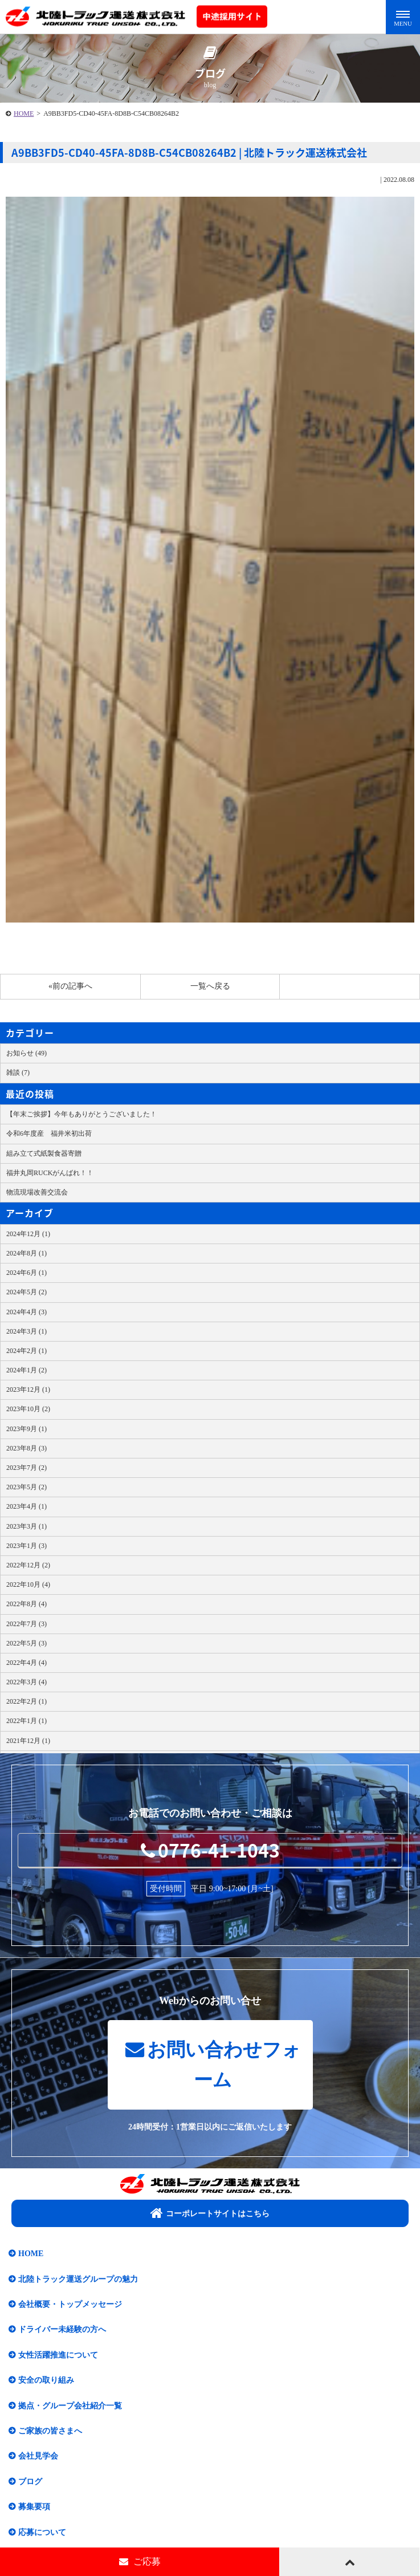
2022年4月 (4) (26, 1663)
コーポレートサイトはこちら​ (210, 2213)
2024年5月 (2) (26, 1292)
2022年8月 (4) (26, 1604)
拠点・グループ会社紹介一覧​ (70, 2406)
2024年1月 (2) (26, 1370)
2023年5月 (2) (26, 1487)
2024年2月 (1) (26, 1351)
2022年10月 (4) (28, 1584)
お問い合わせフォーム (213, 2064)
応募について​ (42, 2532)
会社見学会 (38, 2456)
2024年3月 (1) (26, 1331)
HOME (24, 113)
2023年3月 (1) (26, 1526)
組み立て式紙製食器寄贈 (43, 1153)
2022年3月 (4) (26, 1682)
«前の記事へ (70, 986)
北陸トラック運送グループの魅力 (78, 2279)
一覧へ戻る (210, 986)
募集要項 (34, 2506)
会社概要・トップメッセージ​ (70, 2304)
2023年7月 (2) (26, 1468)
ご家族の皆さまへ (50, 2431)
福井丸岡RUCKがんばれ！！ (49, 1173)
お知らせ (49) (26, 1053)
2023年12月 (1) (28, 1389)
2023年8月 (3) (26, 1448)
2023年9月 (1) (26, 1429)
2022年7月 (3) (26, 1624)
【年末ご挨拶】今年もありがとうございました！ (81, 1114)
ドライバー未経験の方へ (62, 2329)
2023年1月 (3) (26, 1546)
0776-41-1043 (210, 1849)
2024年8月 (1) (26, 1253)
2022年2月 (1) (26, 1701)
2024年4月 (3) (26, 1312)
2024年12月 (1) (28, 1234)
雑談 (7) (18, 1072)
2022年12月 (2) (28, 1565)
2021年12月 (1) (28, 1741)
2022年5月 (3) (26, 1643)
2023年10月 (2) (28, 1409)
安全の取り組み (46, 2380)
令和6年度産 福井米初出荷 (49, 1133)
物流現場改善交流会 (37, 1192)
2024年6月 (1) (26, 1273)
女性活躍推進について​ (58, 2355)
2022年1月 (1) (26, 1721)
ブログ (30, 2481)
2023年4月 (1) (26, 1506)
